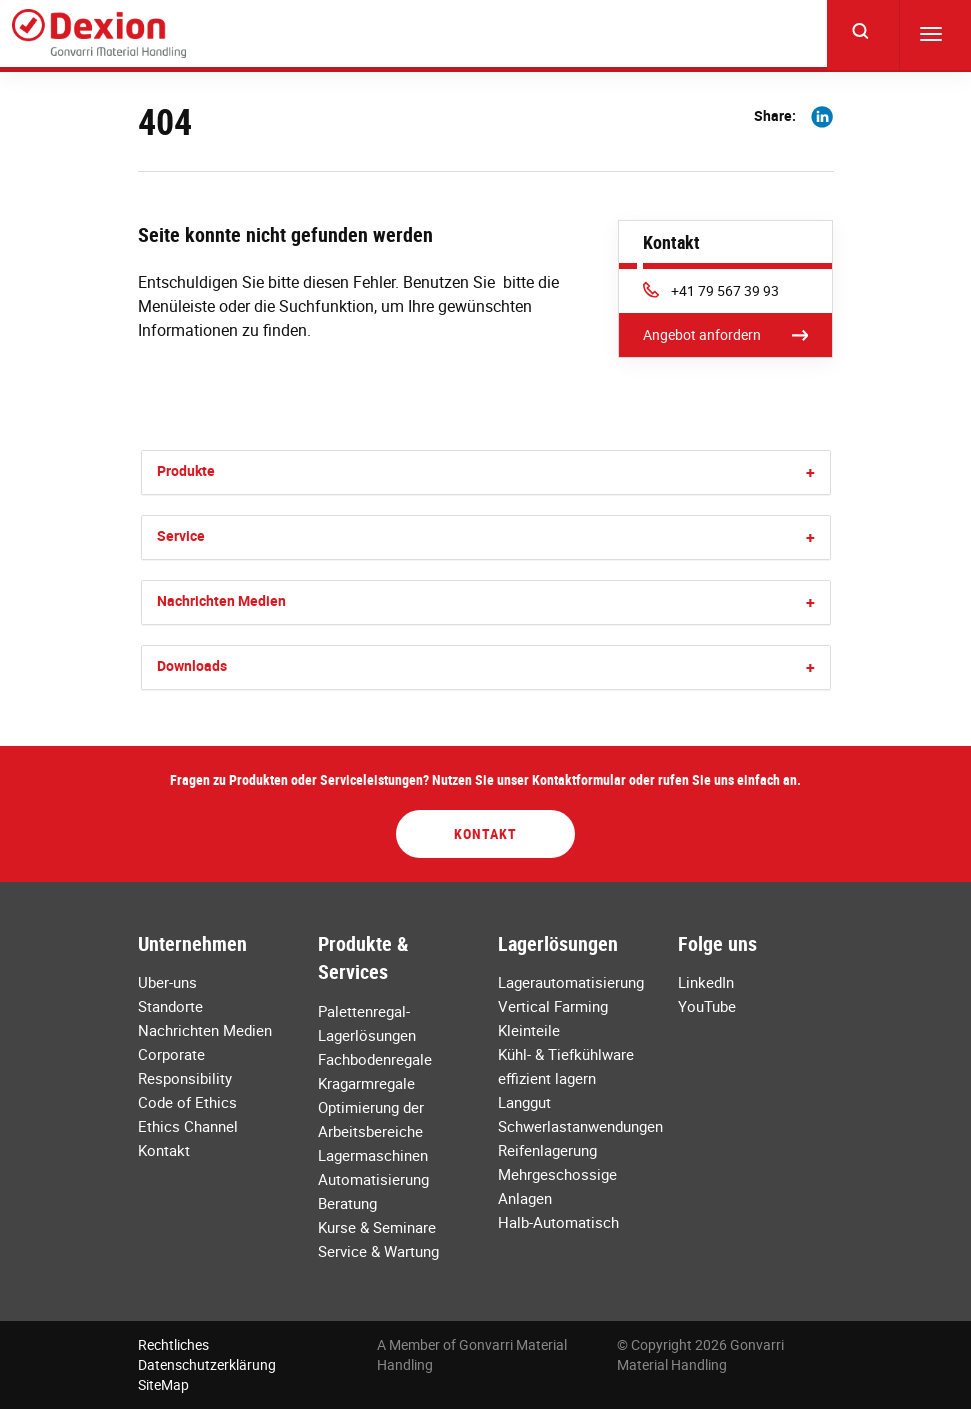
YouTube (707, 1006)
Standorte (170, 1006)
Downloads (192, 665)
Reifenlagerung (547, 1150)
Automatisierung (373, 1179)
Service (181, 535)
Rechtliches (173, 1344)
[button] (810, 472)
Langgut (524, 1102)
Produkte (186, 470)
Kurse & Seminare (377, 1227)
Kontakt (485, 833)
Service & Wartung (378, 1251)
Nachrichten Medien (221, 600)
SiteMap (163, 1384)
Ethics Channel (188, 1126)
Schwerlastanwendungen (580, 1126)
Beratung (347, 1203)
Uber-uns (167, 982)
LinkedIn (706, 982)
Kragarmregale (366, 1083)
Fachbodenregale (375, 1059)
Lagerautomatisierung (571, 982)
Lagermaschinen (373, 1155)
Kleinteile (529, 1030)
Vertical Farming (553, 1006)
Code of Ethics (187, 1102)
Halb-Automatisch (558, 1222)
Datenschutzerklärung (207, 1364)
